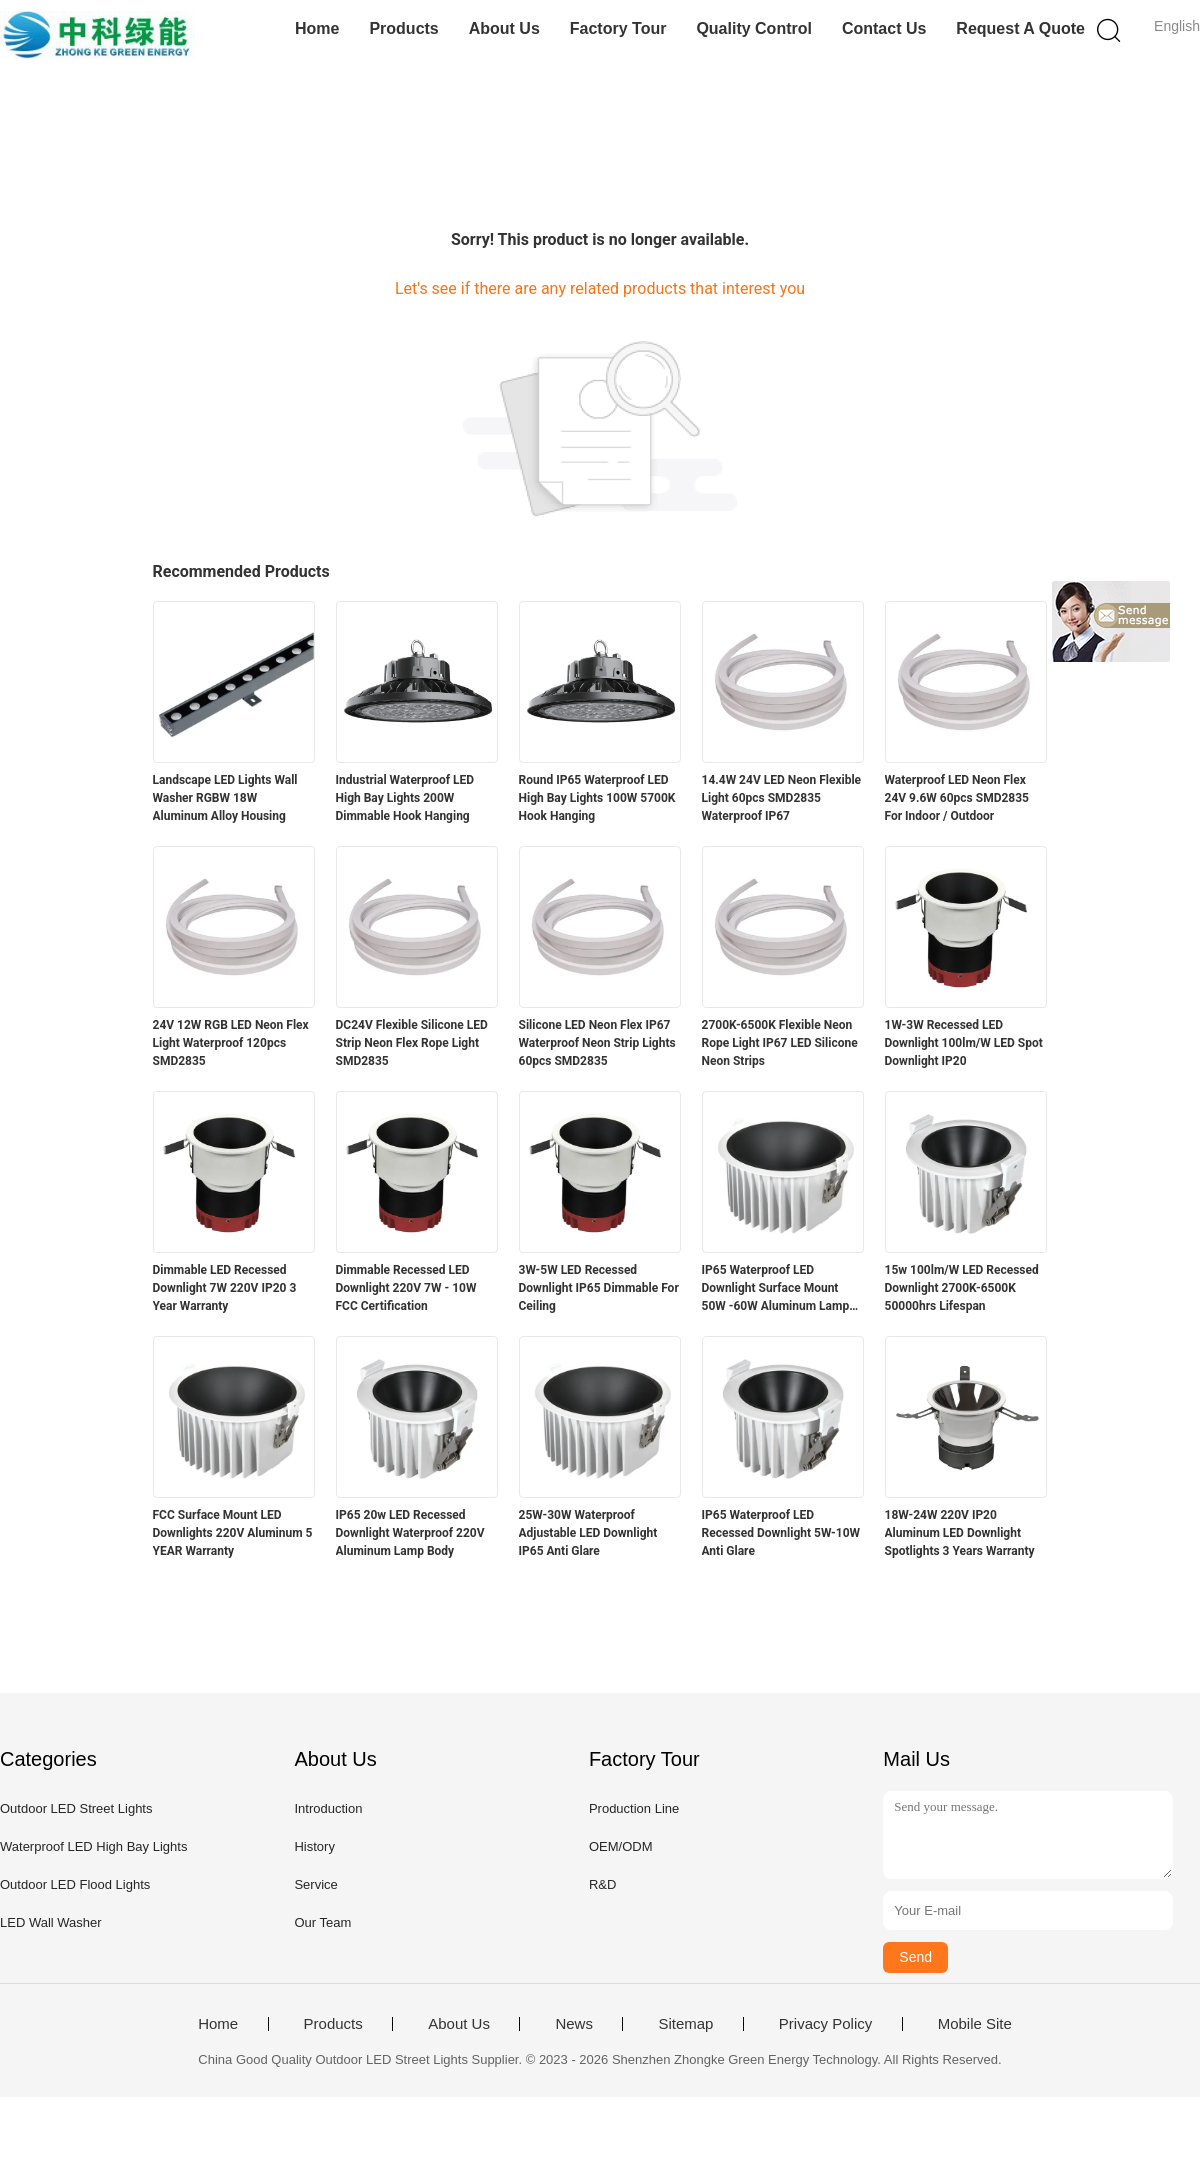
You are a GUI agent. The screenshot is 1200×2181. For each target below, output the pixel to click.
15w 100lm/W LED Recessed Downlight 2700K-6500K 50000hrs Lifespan (962, 1288)
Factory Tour (618, 28)
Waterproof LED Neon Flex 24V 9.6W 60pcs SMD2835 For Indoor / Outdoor (957, 798)
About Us (504, 28)
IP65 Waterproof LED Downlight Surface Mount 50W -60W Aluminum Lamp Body (776, 1289)
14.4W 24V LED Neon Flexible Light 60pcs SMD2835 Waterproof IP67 (782, 798)
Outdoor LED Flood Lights (75, 1884)
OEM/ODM (621, 1846)
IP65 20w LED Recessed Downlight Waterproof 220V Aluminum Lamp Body (410, 1533)
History (314, 1846)
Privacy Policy (825, 2024)
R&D (602, 1884)
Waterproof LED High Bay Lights (93, 1846)
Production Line (634, 1808)
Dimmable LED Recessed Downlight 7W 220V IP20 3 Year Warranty (225, 1288)
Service (315, 1884)
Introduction (328, 1808)
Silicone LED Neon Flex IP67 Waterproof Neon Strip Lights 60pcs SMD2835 (597, 1043)
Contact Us (884, 28)
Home (317, 28)
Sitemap (685, 2024)
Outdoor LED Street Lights (76, 1808)
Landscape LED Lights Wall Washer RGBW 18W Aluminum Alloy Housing (225, 798)
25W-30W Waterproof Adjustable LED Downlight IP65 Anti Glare (588, 1533)
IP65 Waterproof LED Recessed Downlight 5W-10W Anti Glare (781, 1533)
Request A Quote (1020, 28)
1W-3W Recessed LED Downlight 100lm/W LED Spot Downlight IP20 (964, 1043)
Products (403, 28)
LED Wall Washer (51, 1922)
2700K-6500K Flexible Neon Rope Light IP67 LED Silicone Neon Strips (780, 1043)
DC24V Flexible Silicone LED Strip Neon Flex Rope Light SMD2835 (412, 1043)
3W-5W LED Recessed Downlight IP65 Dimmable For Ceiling (599, 1288)
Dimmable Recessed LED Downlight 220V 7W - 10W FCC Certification (406, 1288)
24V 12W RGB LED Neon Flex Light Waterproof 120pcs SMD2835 (231, 1043)
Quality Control (754, 28)
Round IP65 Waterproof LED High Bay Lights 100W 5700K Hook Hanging (597, 798)
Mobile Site (975, 2024)
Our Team (322, 1922)
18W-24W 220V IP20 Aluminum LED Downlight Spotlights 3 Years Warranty (960, 1533)
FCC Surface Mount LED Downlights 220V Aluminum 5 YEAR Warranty (233, 1533)
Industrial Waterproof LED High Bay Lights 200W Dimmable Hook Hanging (405, 798)
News (574, 2024)
